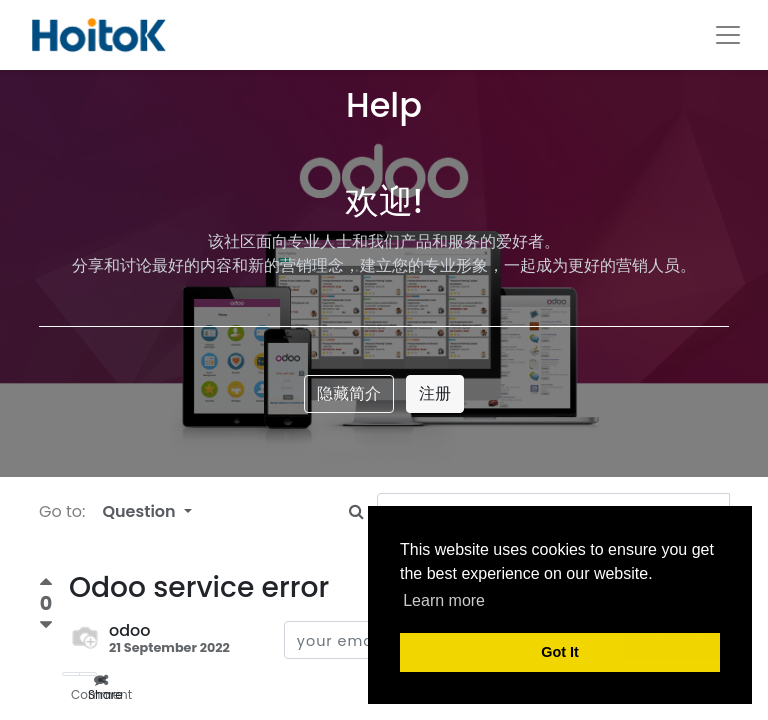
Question (140, 511)
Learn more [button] (444, 600)
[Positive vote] (46, 584)
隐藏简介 (349, 393)
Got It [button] (560, 652)
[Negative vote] (46, 625)
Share (92, 675)
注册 (435, 393)
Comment (75, 675)
